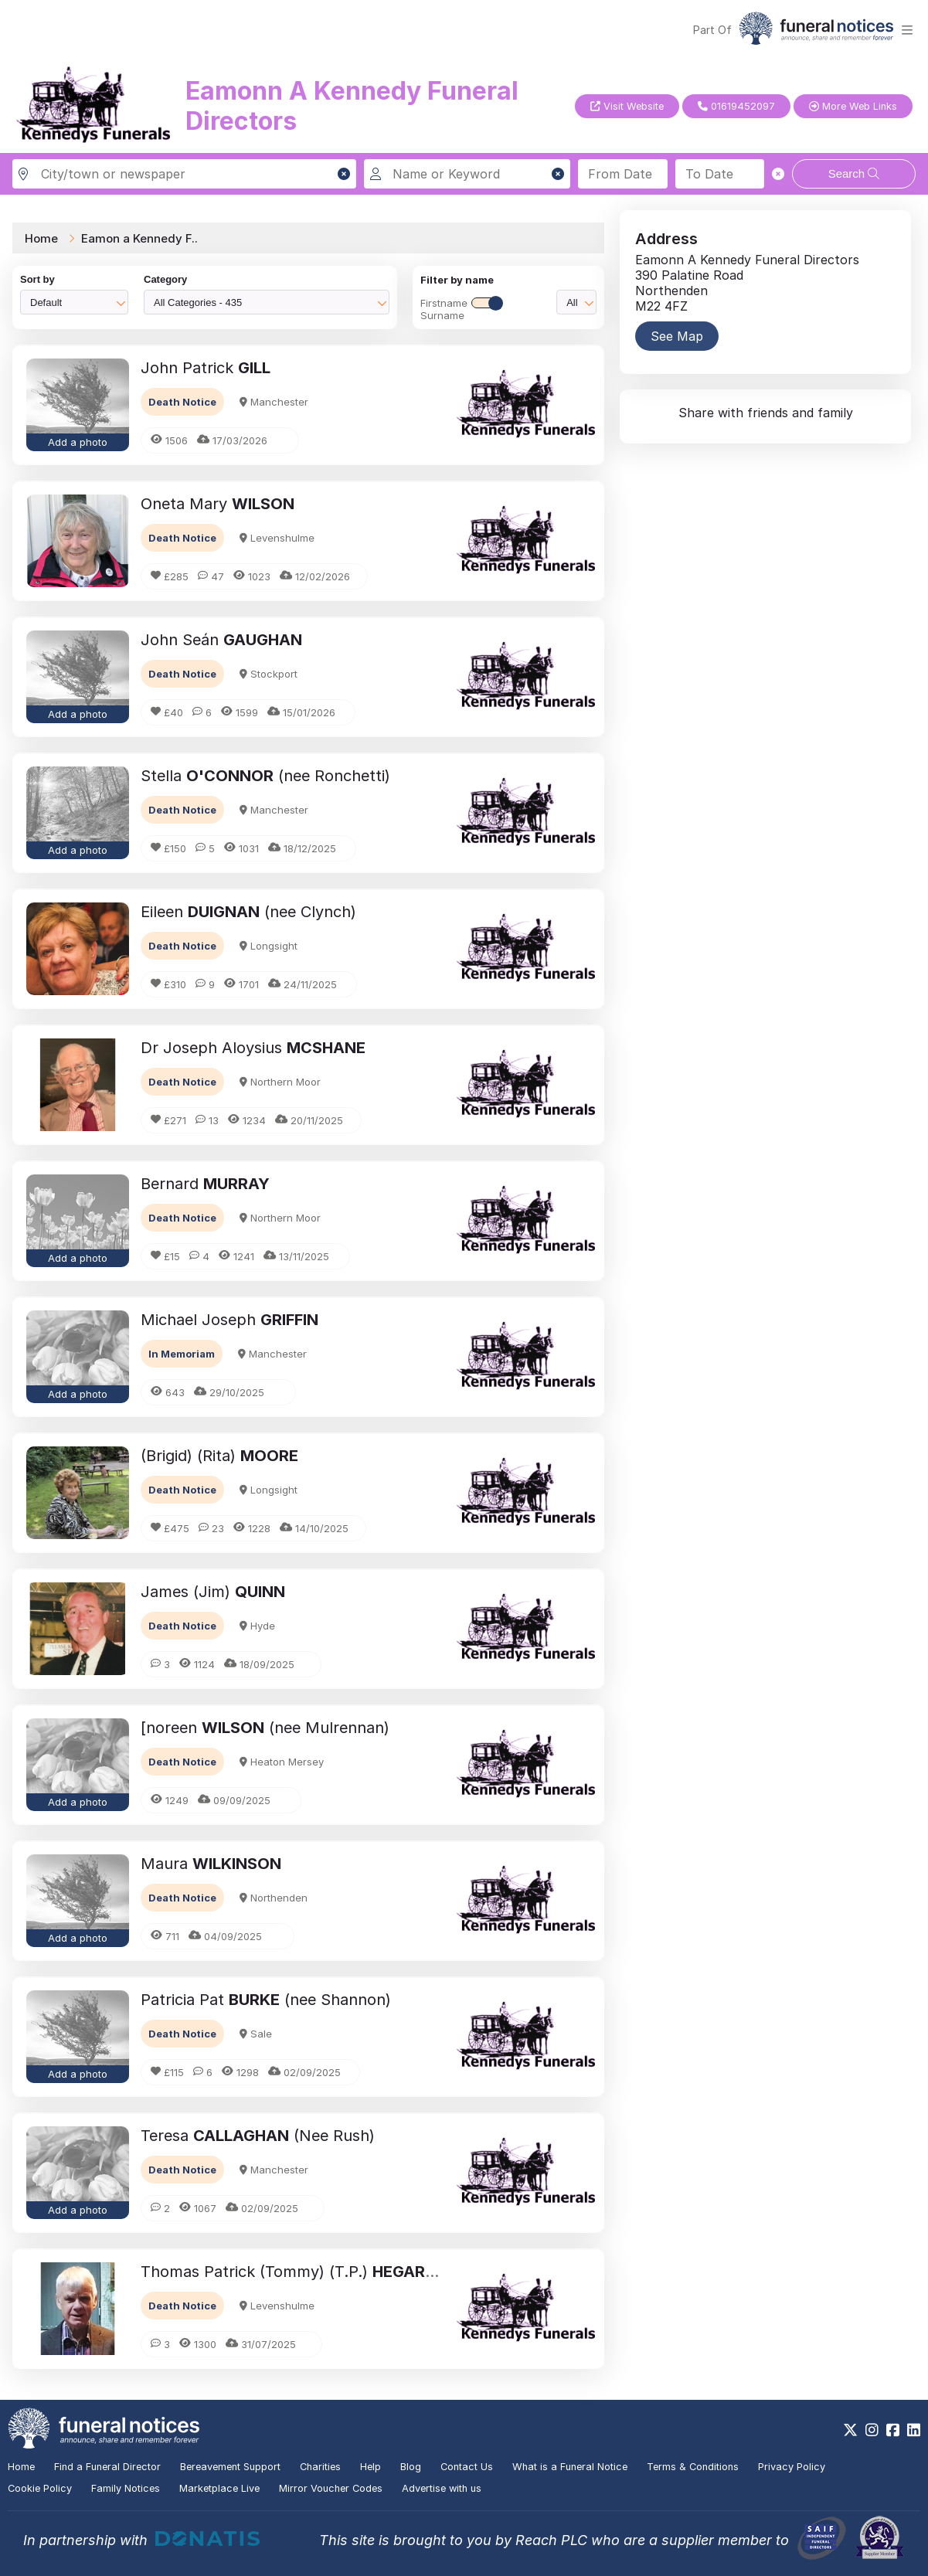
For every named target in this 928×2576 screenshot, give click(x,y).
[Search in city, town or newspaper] (184, 174)
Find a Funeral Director (107, 2466)
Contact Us (466, 2466)
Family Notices (125, 2488)
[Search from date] (623, 174)
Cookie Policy (40, 2488)
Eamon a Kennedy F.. (139, 238)
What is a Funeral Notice (569, 2466)
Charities (320, 2466)
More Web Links (853, 106)
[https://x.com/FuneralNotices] (850, 2430)
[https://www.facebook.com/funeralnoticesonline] (892, 2430)
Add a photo (77, 442)
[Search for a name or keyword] (467, 174)
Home (41, 238)
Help (370, 2466)
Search (854, 173)
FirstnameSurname (461, 309)
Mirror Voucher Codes (330, 2488)
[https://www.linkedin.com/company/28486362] (913, 2430)
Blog (410, 2466)
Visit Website (627, 106)
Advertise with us (441, 2488)
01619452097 (736, 106)
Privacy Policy (791, 2466)
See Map (677, 336)
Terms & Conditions (693, 2466)
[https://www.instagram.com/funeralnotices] (872, 2430)
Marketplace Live (219, 2488)
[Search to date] (720, 174)
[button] (344, 174)
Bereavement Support (230, 2466)
